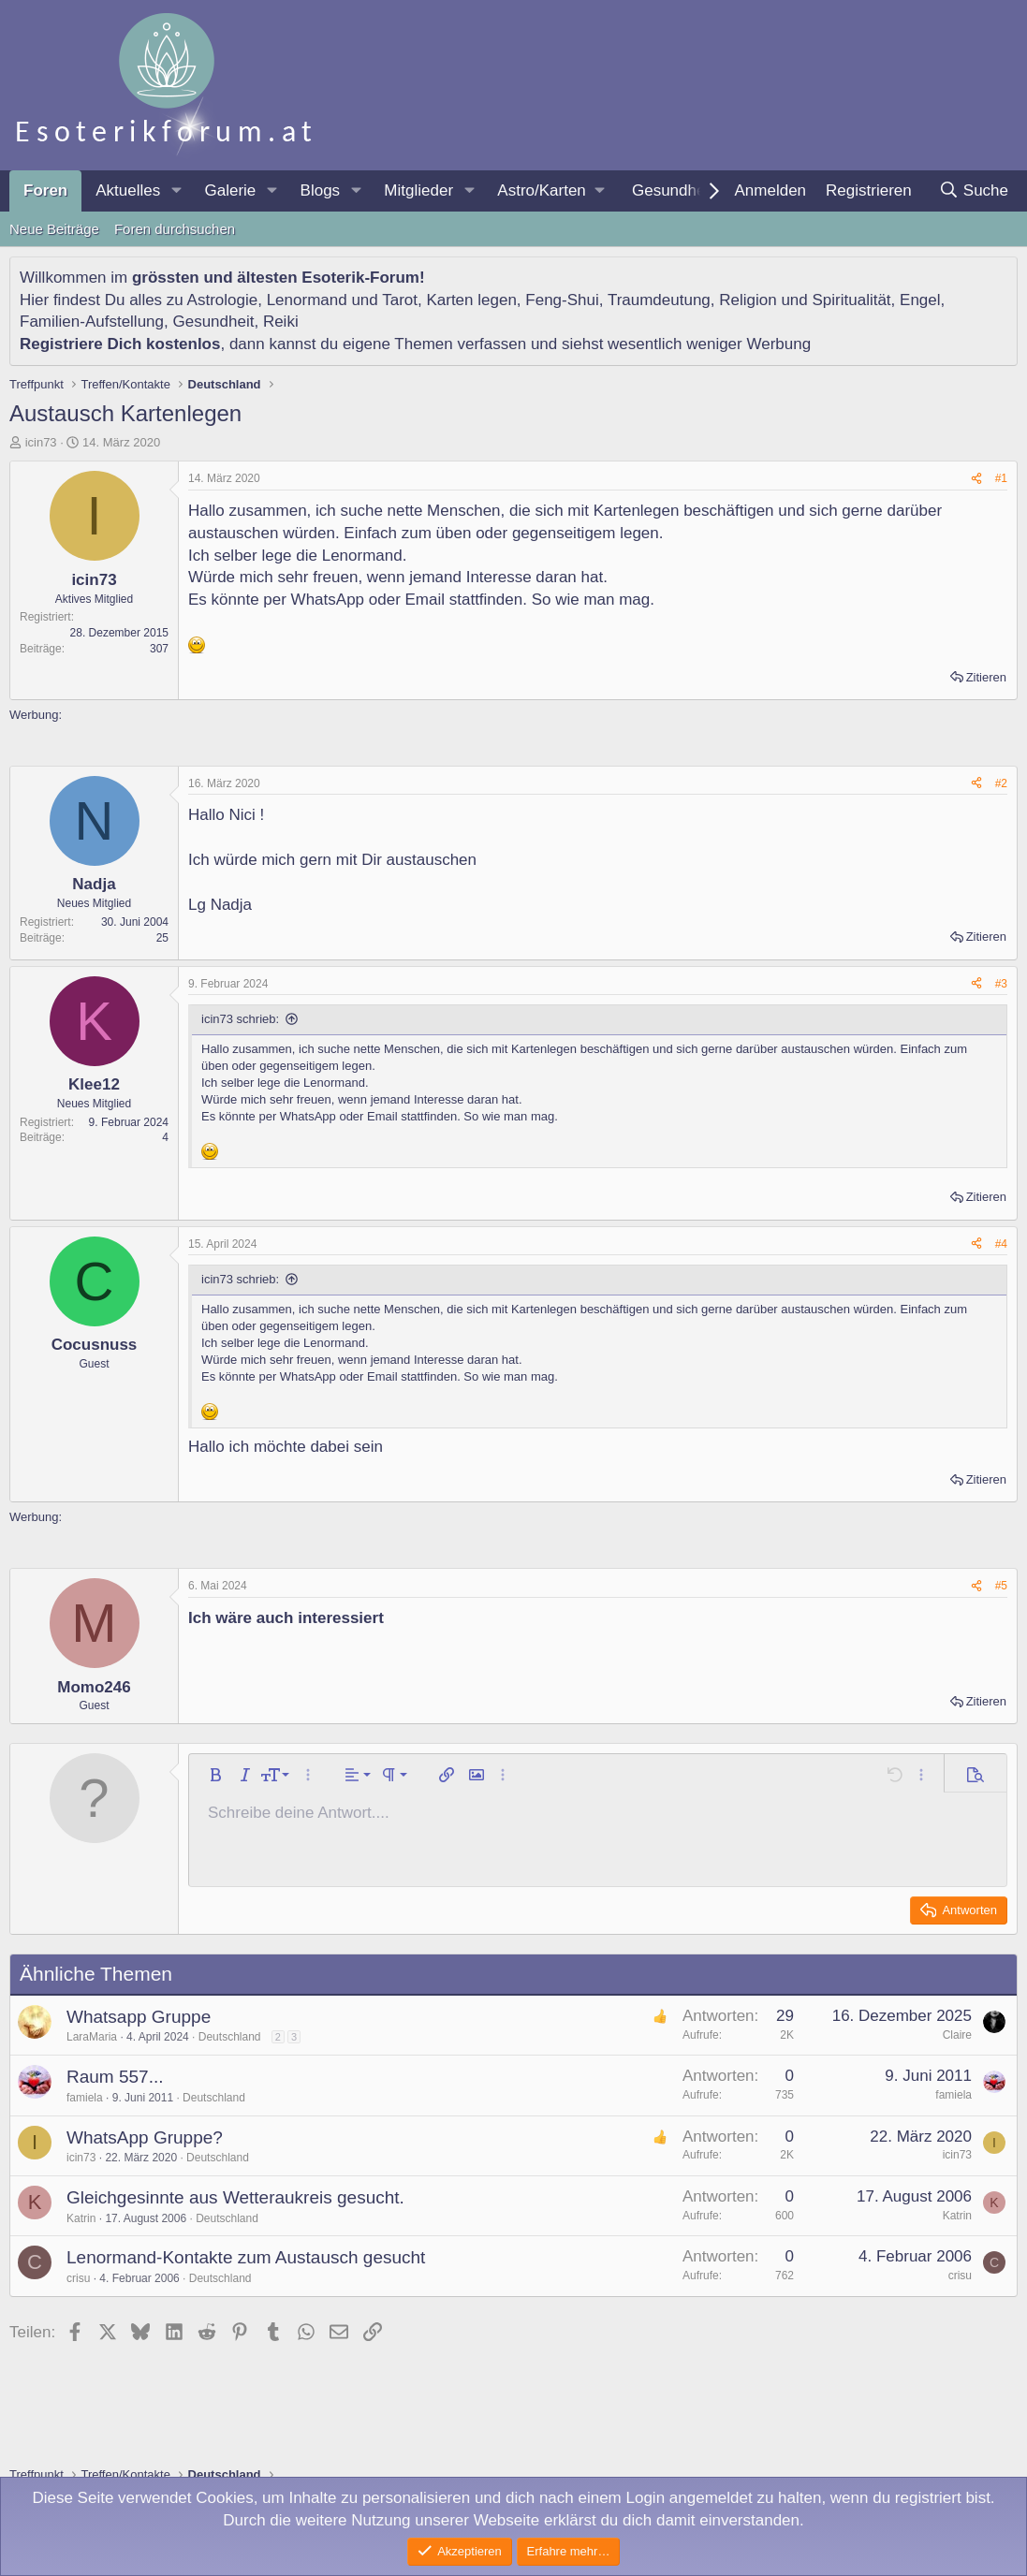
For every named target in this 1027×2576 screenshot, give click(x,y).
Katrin (80, 2218)
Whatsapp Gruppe (138, 2017)
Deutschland (229, 2036)
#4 (1001, 1244)
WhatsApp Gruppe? (144, 2137)
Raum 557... (115, 2076)
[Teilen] (976, 479)
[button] (176, 191)
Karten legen (471, 300)
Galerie (230, 190)
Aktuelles (127, 190)
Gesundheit (672, 190)
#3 (1001, 983)
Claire (957, 2035)
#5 (1001, 1585)
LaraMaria (91, 2036)
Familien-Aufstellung (92, 321)
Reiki (281, 321)
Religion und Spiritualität (804, 300)
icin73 (41, 442)
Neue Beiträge (54, 229)
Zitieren (986, 677)
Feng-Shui (561, 300)
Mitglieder (418, 190)
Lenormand (307, 300)
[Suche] (973, 191)
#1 (1001, 478)
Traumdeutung (659, 300)
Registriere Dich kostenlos (120, 344)
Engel (920, 300)
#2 (1001, 783)
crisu (78, 2278)
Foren (45, 190)
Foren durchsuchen (174, 229)
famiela (84, 2097)
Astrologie (222, 300)
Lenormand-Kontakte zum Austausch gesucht (245, 2257)
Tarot (400, 300)
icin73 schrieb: (240, 1019)
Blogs (321, 190)
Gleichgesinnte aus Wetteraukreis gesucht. (235, 2197)
